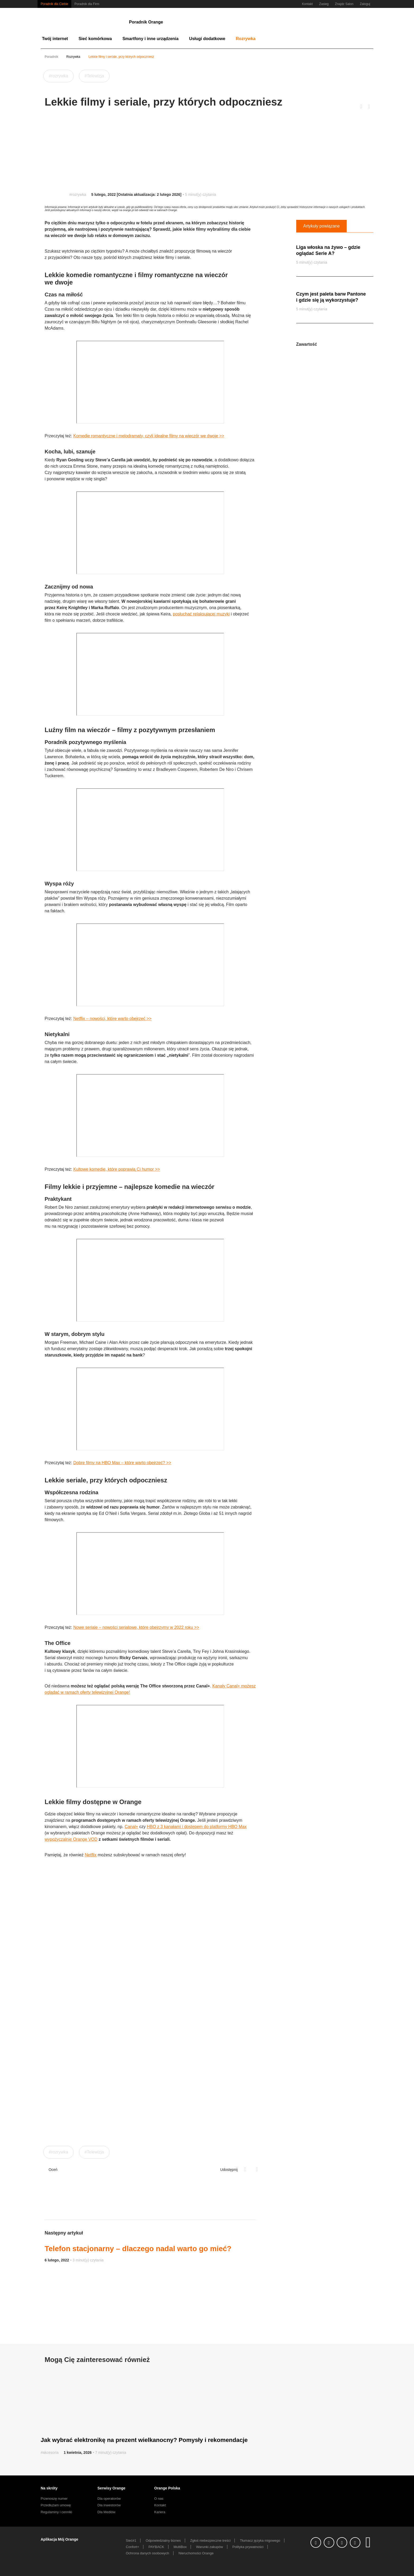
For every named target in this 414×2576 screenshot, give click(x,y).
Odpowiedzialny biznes (163, 2540)
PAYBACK (156, 2547)
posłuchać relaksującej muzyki (201, 614)
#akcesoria (50, 2452)
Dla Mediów (106, 2512)
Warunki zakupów (209, 2547)
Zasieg (324, 4)
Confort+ (132, 2547)
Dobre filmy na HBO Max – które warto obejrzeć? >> (122, 1462)
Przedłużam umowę (56, 2505)
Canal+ (131, 1826)
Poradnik (51, 57)
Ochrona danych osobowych (147, 2553)
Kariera (159, 2512)
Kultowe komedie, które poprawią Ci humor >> (116, 1169)
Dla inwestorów (109, 2505)
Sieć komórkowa (95, 38)
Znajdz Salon (344, 4)
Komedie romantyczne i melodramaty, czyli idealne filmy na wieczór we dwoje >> (148, 436)
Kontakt (307, 4)
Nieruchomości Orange (196, 2553)
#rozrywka (58, 76)
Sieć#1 (131, 2540)
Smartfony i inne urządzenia (150, 38)
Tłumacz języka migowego (260, 2540)
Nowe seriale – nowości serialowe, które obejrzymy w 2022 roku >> (136, 1627)
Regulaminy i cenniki (56, 2512)
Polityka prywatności (248, 2547)
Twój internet (55, 38)
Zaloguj (365, 4)
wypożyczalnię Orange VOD (71, 1839)
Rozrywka (246, 38)
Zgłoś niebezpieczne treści (210, 2540)
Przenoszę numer (54, 2499)
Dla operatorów (109, 2499)
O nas (158, 2499)
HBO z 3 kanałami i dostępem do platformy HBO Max (197, 1826)
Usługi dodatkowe (207, 38)
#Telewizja (94, 76)
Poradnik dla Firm (86, 4)
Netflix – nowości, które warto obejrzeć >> (112, 1018)
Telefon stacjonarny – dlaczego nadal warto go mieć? (138, 2249)
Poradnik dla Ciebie (54, 4)
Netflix (90, 1855)
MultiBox (180, 2547)
